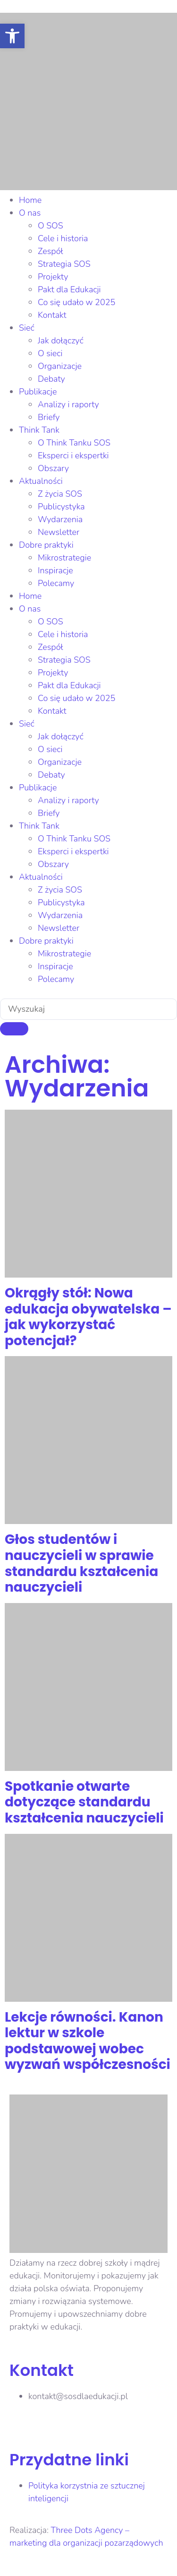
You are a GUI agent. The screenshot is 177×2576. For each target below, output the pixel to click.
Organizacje (60, 366)
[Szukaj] (14, 1028)
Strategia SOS (64, 264)
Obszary (53, 468)
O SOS (50, 225)
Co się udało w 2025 (76, 302)
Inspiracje (55, 570)
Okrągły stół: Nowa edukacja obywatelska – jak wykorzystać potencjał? (88, 1317)
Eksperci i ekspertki (73, 455)
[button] (12, 36)
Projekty (53, 276)
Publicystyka (61, 506)
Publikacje (38, 391)
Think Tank (39, 430)
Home (30, 200)
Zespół (50, 251)
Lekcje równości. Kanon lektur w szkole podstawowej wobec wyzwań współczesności (87, 2041)
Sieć (26, 327)
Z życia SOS (60, 493)
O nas (30, 213)
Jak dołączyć (61, 340)
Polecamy (56, 583)
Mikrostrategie (64, 557)
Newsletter (58, 532)
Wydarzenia (60, 519)
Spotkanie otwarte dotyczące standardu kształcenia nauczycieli (84, 1802)
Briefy (49, 417)
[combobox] (88, 1009)
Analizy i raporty (68, 404)
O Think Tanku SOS (74, 442)
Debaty (51, 379)
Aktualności (41, 481)
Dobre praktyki (46, 545)
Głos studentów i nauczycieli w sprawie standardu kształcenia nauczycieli (81, 1563)
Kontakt (52, 315)
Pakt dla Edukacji (69, 289)
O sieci (50, 353)
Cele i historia (63, 238)
